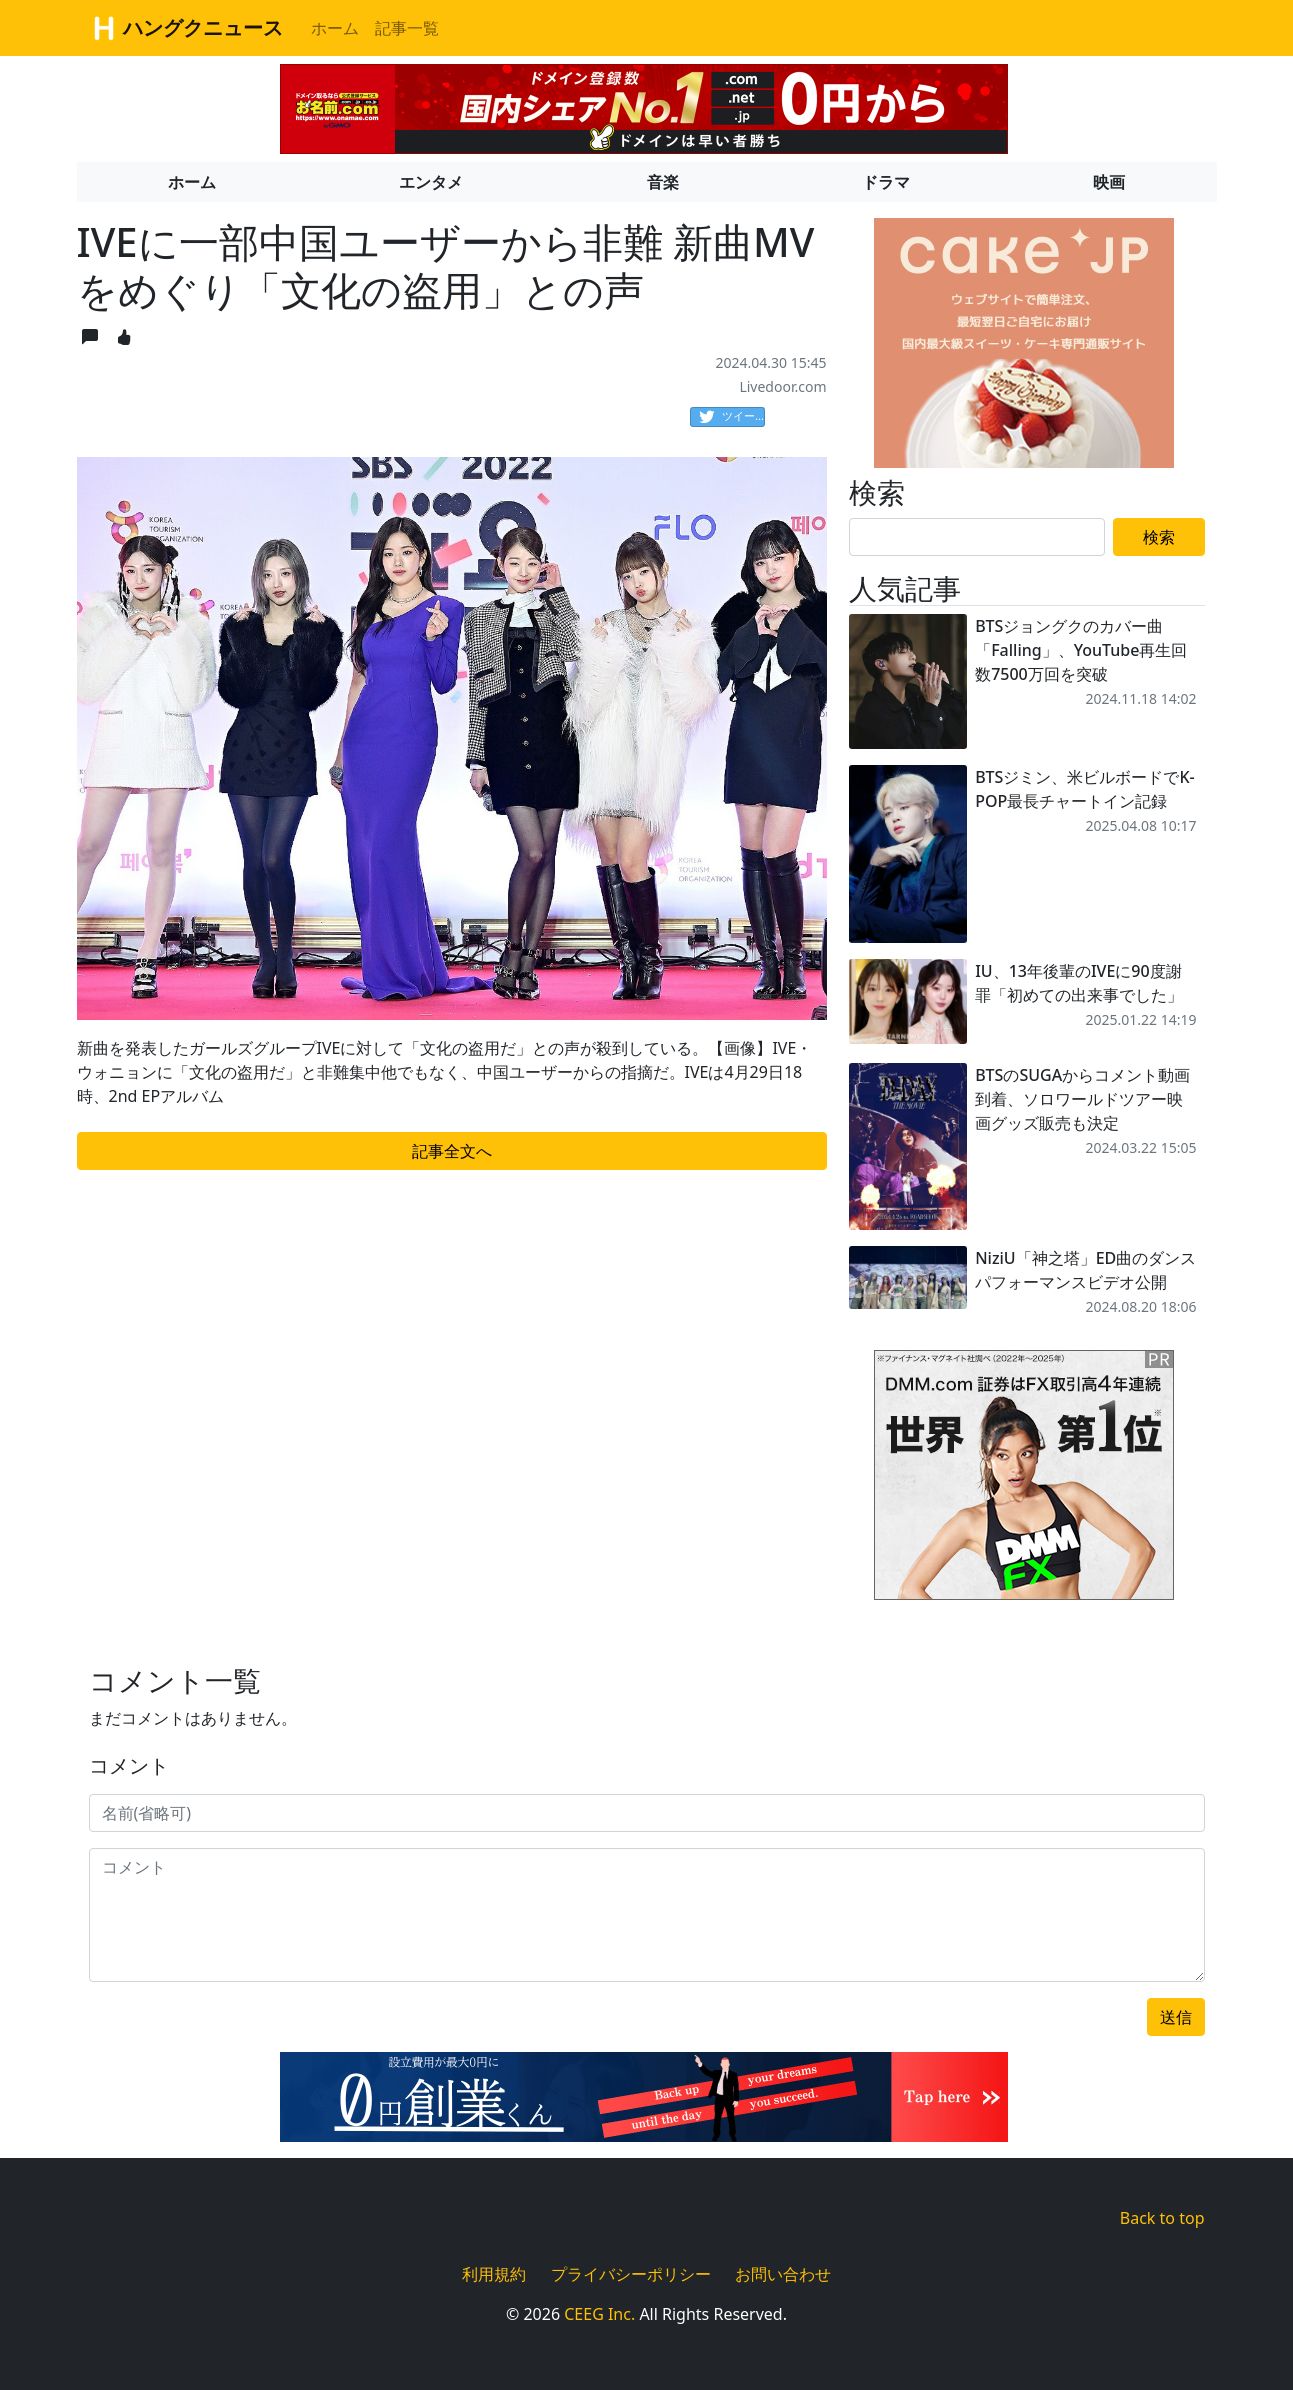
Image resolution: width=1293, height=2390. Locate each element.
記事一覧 (407, 28)
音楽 (663, 182)
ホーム (335, 28)
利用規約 (494, 2274)
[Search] (977, 537)
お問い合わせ (783, 2274)
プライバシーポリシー (631, 2274)
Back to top (1162, 2218)
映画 (1109, 182)
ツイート (732, 417)
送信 (1176, 2017)
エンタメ (431, 182)
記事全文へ (452, 1151)
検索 (1159, 537)
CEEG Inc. (599, 2314)
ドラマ (886, 182)
